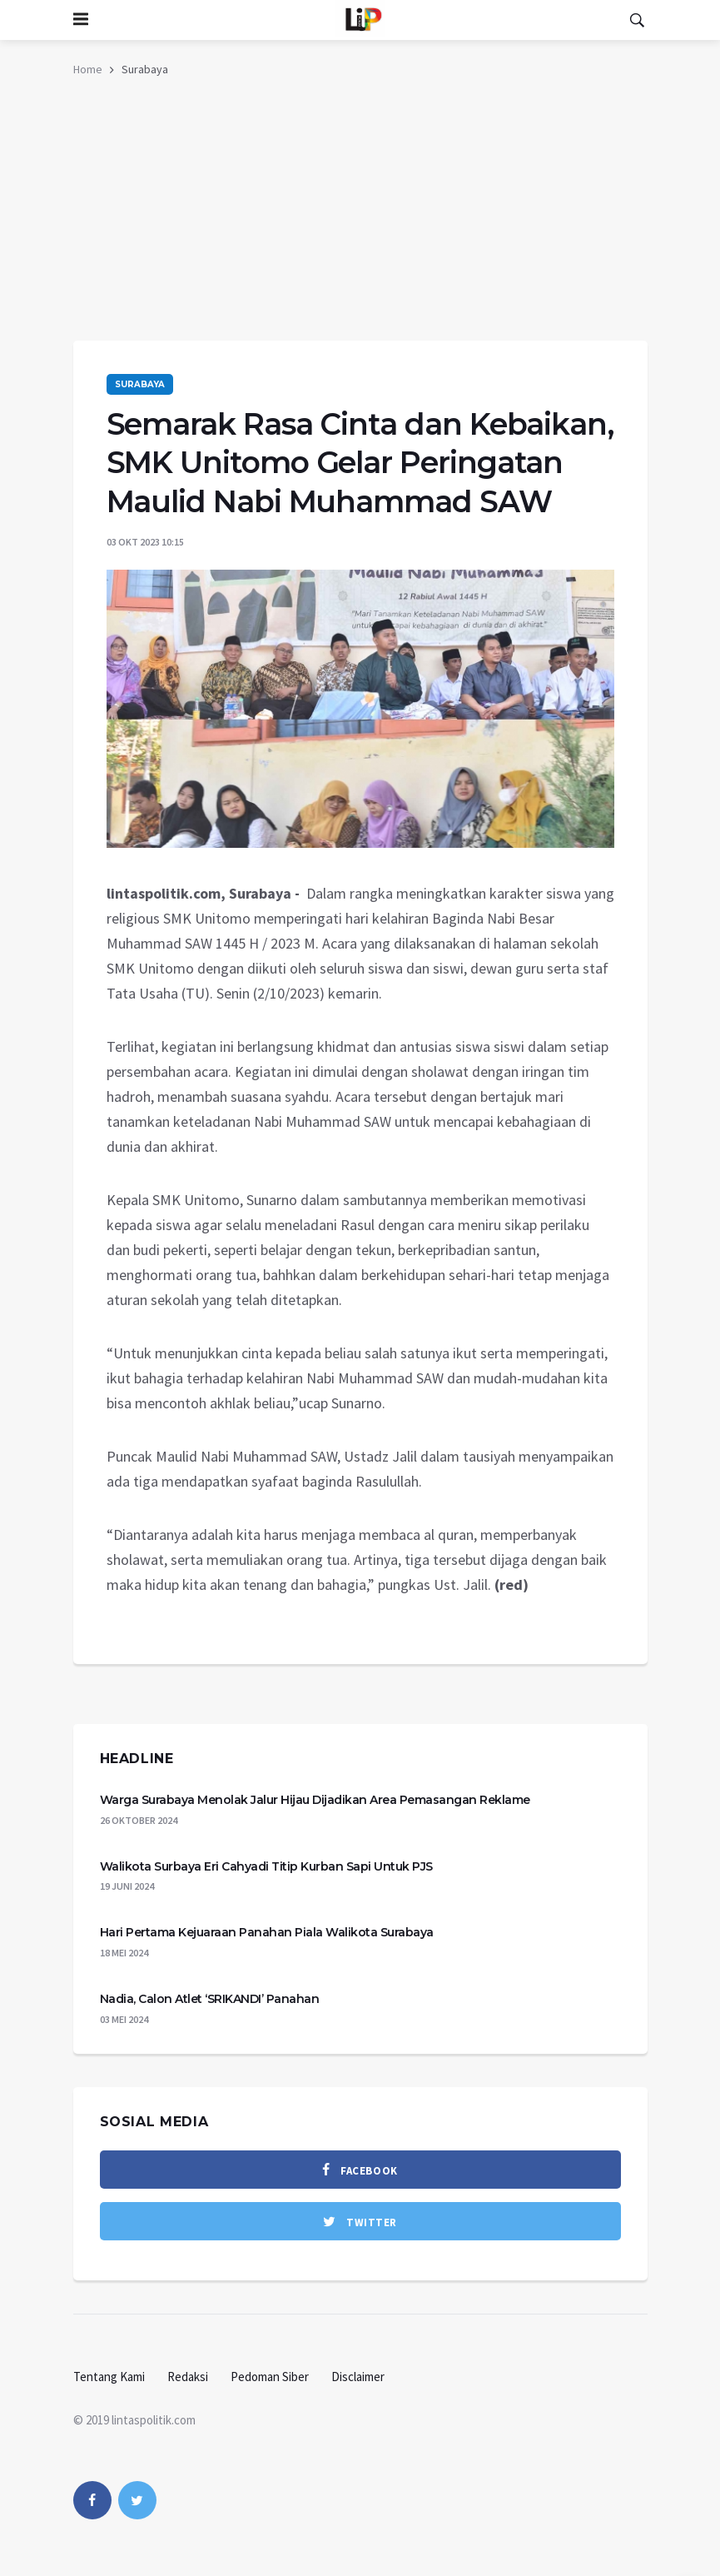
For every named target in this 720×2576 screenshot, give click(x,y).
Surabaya (140, 384)
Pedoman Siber (270, 2376)
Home (87, 69)
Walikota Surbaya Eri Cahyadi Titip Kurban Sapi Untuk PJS (266, 1866)
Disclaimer (358, 2376)
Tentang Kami (109, 2376)
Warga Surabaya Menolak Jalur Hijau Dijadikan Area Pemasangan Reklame (315, 1799)
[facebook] (360, 2169)
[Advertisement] (360, 215)
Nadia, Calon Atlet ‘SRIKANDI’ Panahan (210, 1998)
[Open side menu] (80, 20)
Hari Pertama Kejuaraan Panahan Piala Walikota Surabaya (267, 1932)
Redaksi (187, 2376)
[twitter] (360, 2221)
